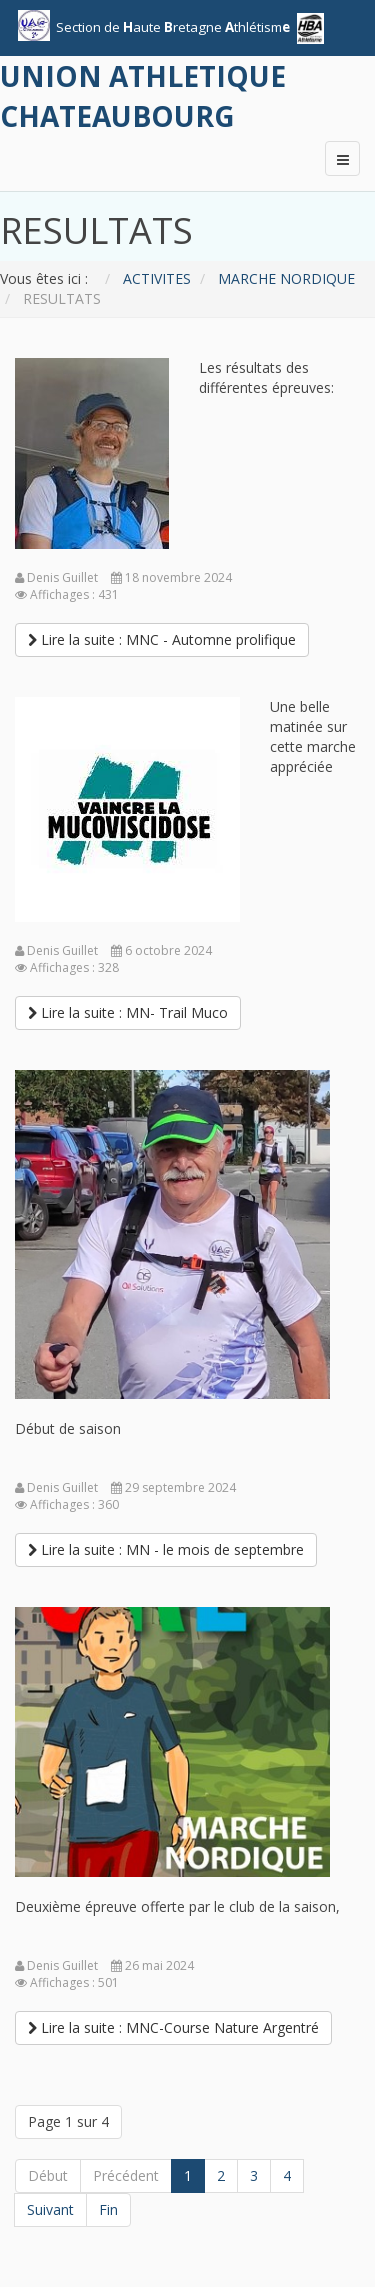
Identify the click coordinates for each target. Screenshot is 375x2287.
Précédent (126, 2175)
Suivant (50, 2209)
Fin (108, 2209)
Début (48, 2175)
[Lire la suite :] (162, 640)
